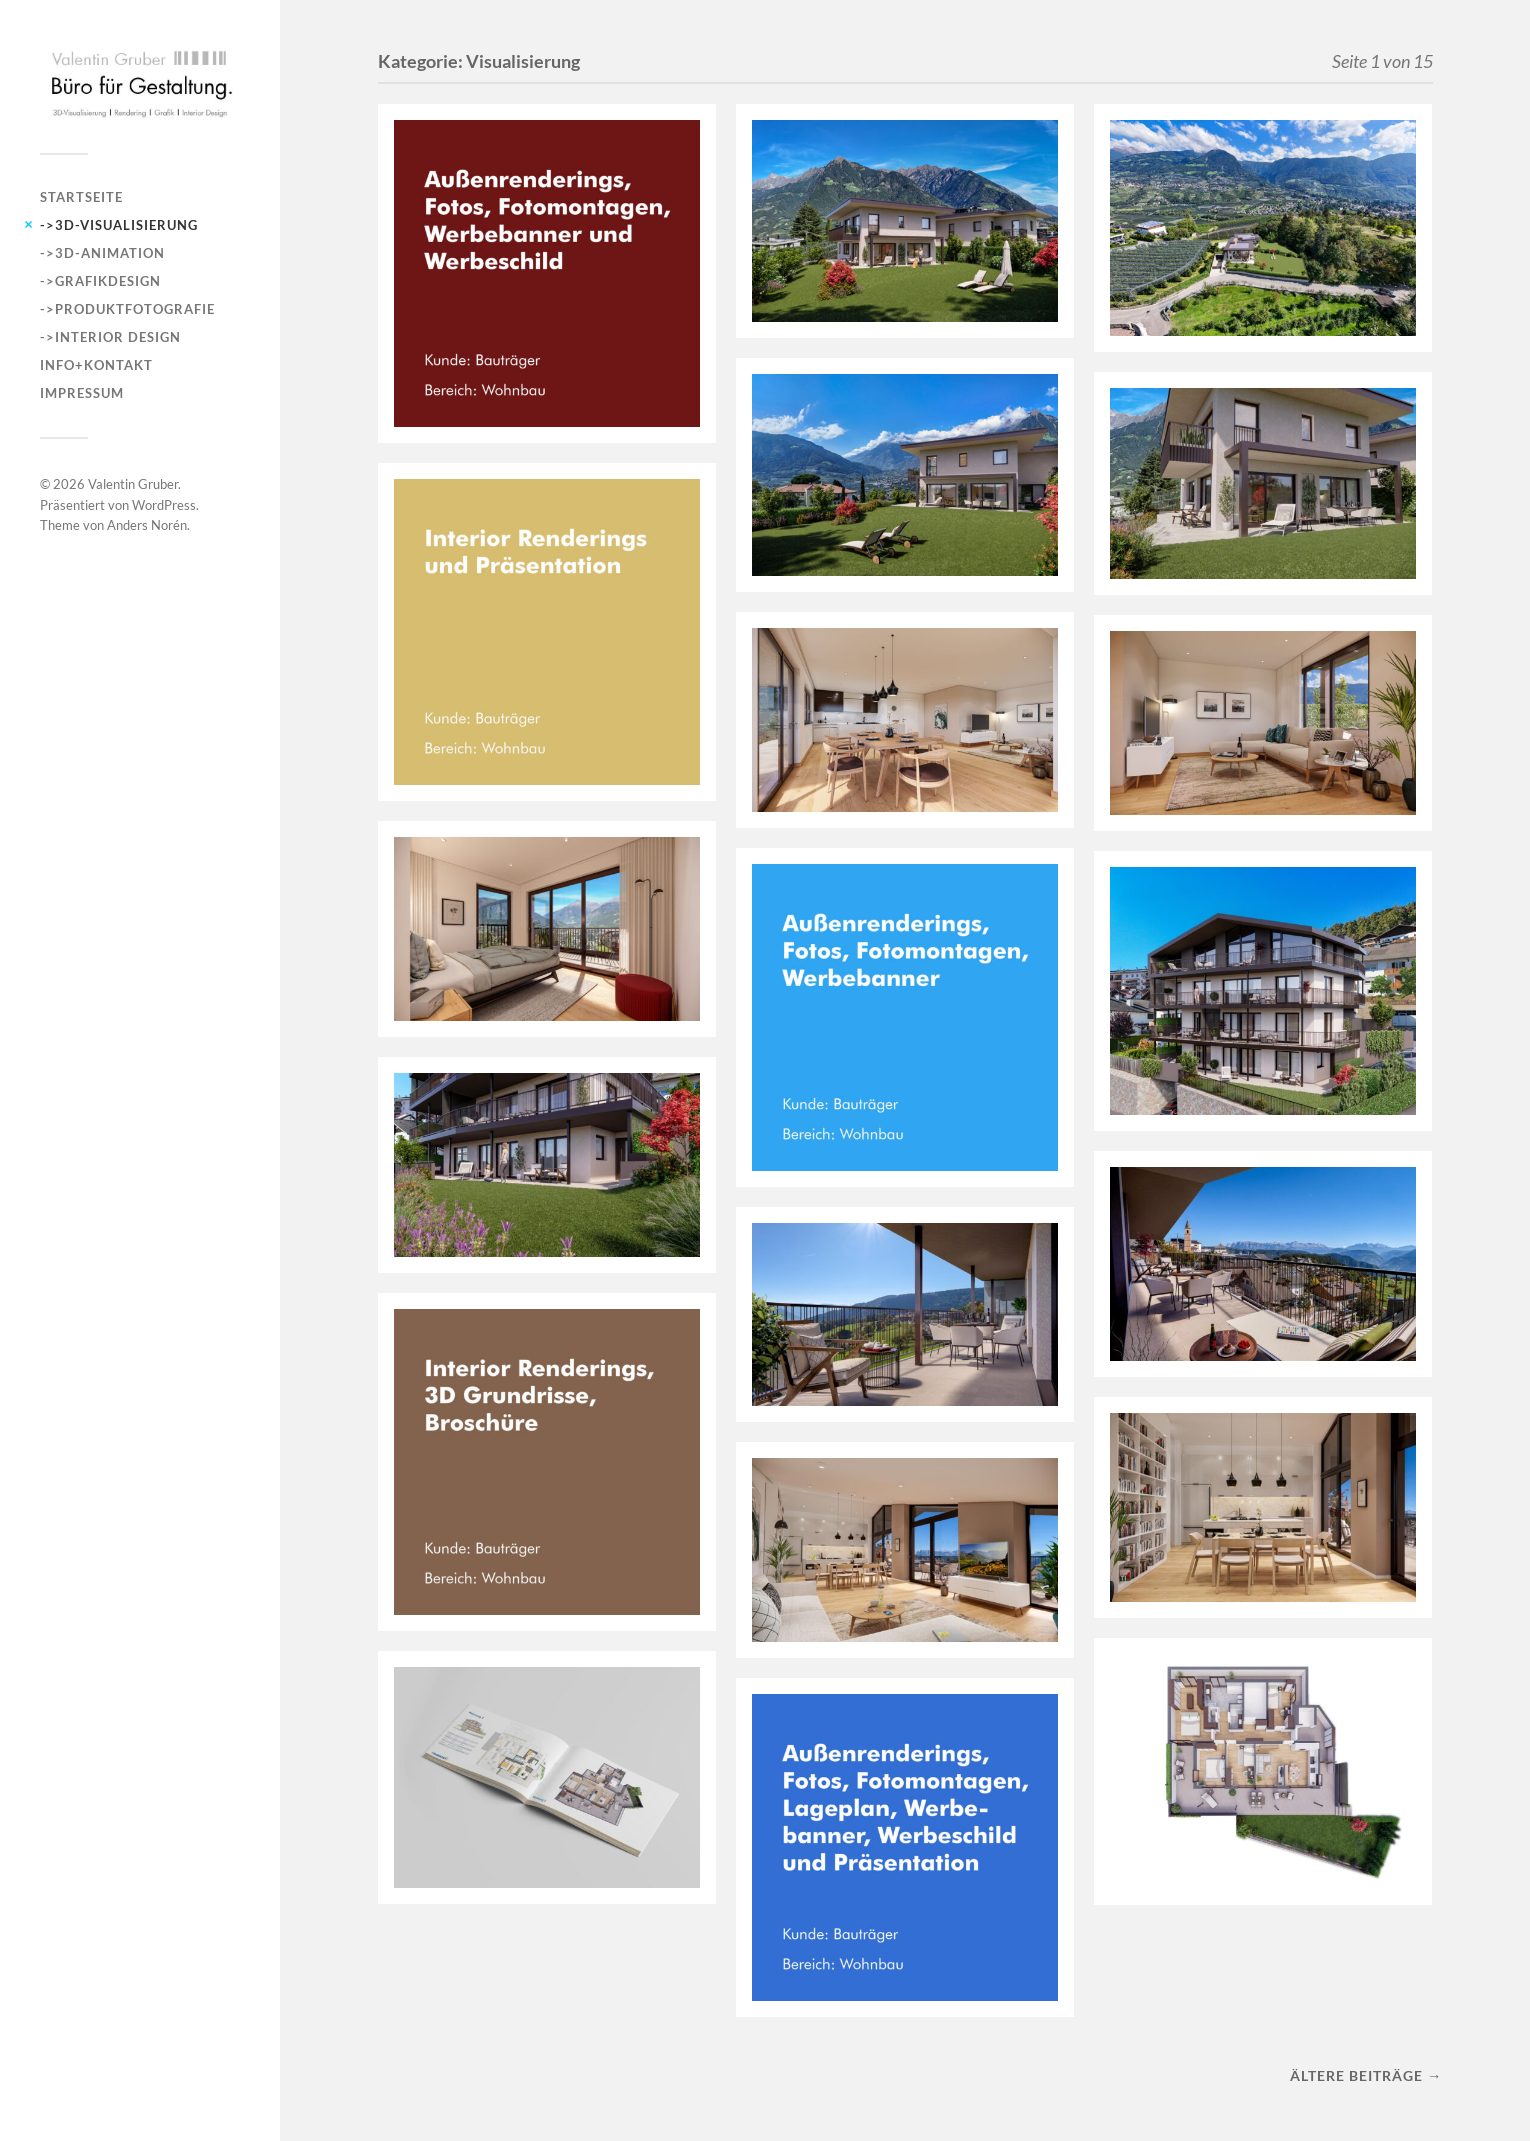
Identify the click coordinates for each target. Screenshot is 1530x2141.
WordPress (164, 505)
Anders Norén (147, 525)
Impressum (82, 393)
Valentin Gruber (133, 484)
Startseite (81, 197)
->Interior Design (110, 337)
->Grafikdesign (100, 281)
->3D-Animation (102, 253)
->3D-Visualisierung (119, 225)
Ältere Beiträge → (1366, 2075)
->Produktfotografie (127, 309)
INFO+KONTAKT (96, 365)
